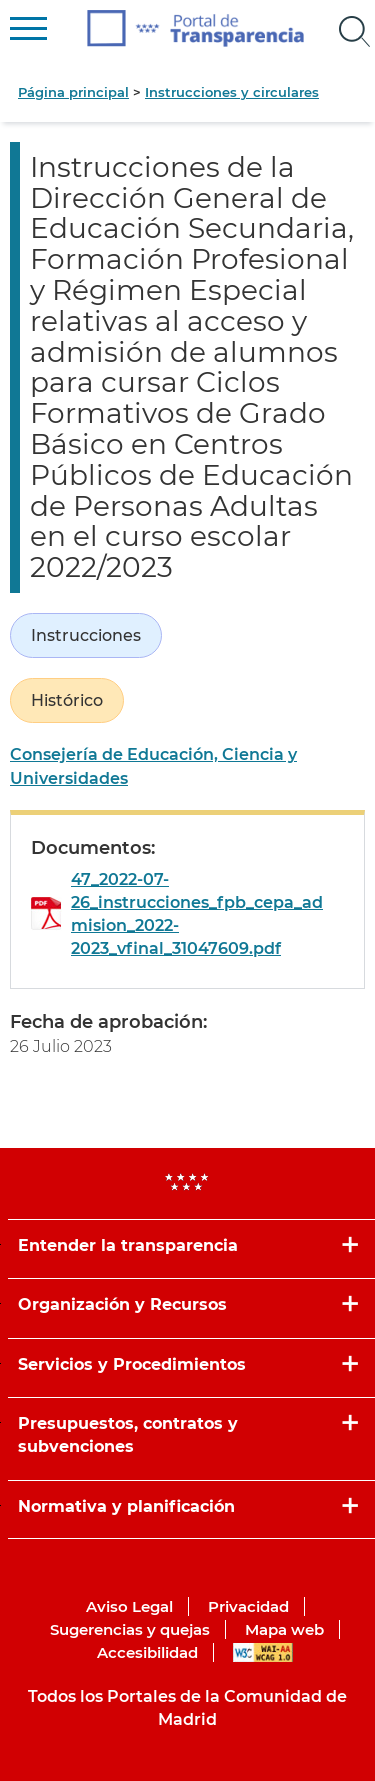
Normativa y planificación (126, 1506)
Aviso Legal (129, 1606)
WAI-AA (263, 1652)
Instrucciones (86, 635)
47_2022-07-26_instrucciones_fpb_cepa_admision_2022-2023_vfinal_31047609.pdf (197, 914)
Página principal (73, 92)
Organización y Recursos (122, 1304)
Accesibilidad (147, 1652)
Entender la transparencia (128, 1245)
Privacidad (248, 1606)
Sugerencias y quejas (130, 1629)
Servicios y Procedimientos (132, 1364)
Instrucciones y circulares (232, 92)
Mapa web (284, 1629)
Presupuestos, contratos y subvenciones (128, 1435)
